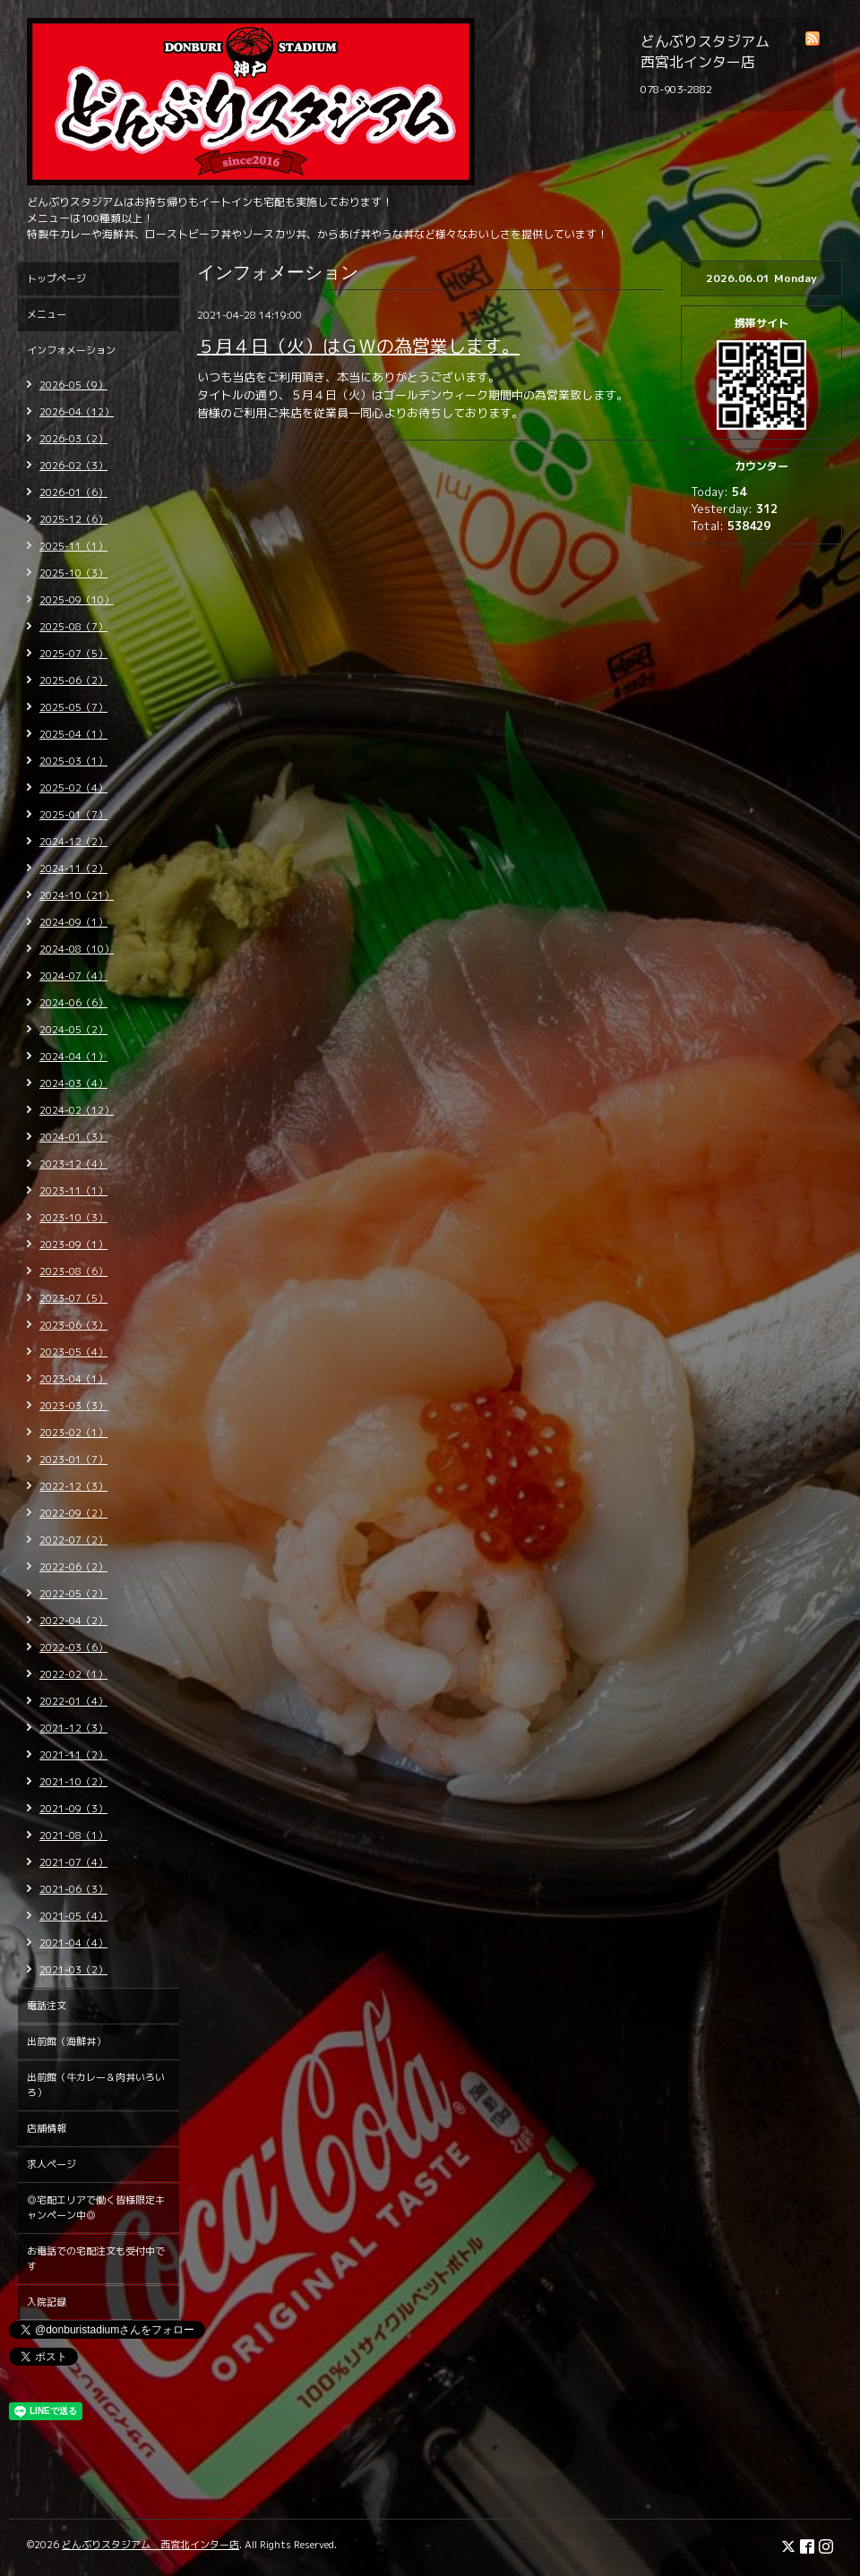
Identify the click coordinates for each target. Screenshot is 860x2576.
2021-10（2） (73, 1782)
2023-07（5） (73, 1298)
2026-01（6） (73, 492)
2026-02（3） (73, 465)
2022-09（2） (73, 1513)
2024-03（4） (73, 1083)
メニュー (46, 314)
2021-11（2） (73, 1755)
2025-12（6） (73, 519)
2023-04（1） (73, 1379)
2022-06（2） (73, 1567)
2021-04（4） (73, 1943)
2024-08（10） (76, 949)
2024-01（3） (73, 1137)
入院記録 (46, 2302)
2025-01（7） (73, 815)
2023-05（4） (73, 1352)
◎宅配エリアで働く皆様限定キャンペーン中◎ (96, 2207)
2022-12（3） (73, 1486)
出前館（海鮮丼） (66, 2041)
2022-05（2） (73, 1594)
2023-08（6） (73, 1271)
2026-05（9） (73, 385)
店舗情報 (46, 2128)
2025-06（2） (73, 680)
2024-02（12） (76, 1110)
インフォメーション (71, 350)
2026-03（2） (73, 439)
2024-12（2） (73, 841)
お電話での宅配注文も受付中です (96, 2258)
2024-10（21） (76, 895)
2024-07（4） (73, 976)
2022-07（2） (73, 1540)
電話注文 (46, 2005)
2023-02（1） (73, 1432)
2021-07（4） (73, 1862)
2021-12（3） (73, 1728)
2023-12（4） (73, 1164)
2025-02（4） (73, 788)
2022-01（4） (73, 1701)
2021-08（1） (73, 1835)
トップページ (56, 278)
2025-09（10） (76, 600)
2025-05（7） (73, 707)
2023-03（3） (73, 1406)
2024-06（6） (73, 1003)
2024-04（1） (73, 1056)
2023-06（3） (73, 1325)
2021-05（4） (73, 1916)
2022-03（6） (73, 1647)
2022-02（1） (73, 1674)
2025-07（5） (73, 653)
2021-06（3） (73, 1889)
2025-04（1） (73, 734)
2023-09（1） (73, 1244)
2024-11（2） (73, 868)
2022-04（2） (73, 1620)
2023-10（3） (73, 1218)
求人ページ (51, 2164)
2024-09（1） (73, 922)
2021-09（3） (73, 1808)
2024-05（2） (73, 1030)
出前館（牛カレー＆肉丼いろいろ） (96, 2085)
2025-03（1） (73, 761)
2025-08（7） (73, 627)
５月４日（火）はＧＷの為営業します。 (358, 345)
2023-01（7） (73, 1459)
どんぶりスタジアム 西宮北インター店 (150, 2544)
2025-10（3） (73, 573)
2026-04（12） (76, 412)
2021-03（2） (73, 1970)
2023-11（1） (73, 1191)
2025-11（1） (73, 546)
